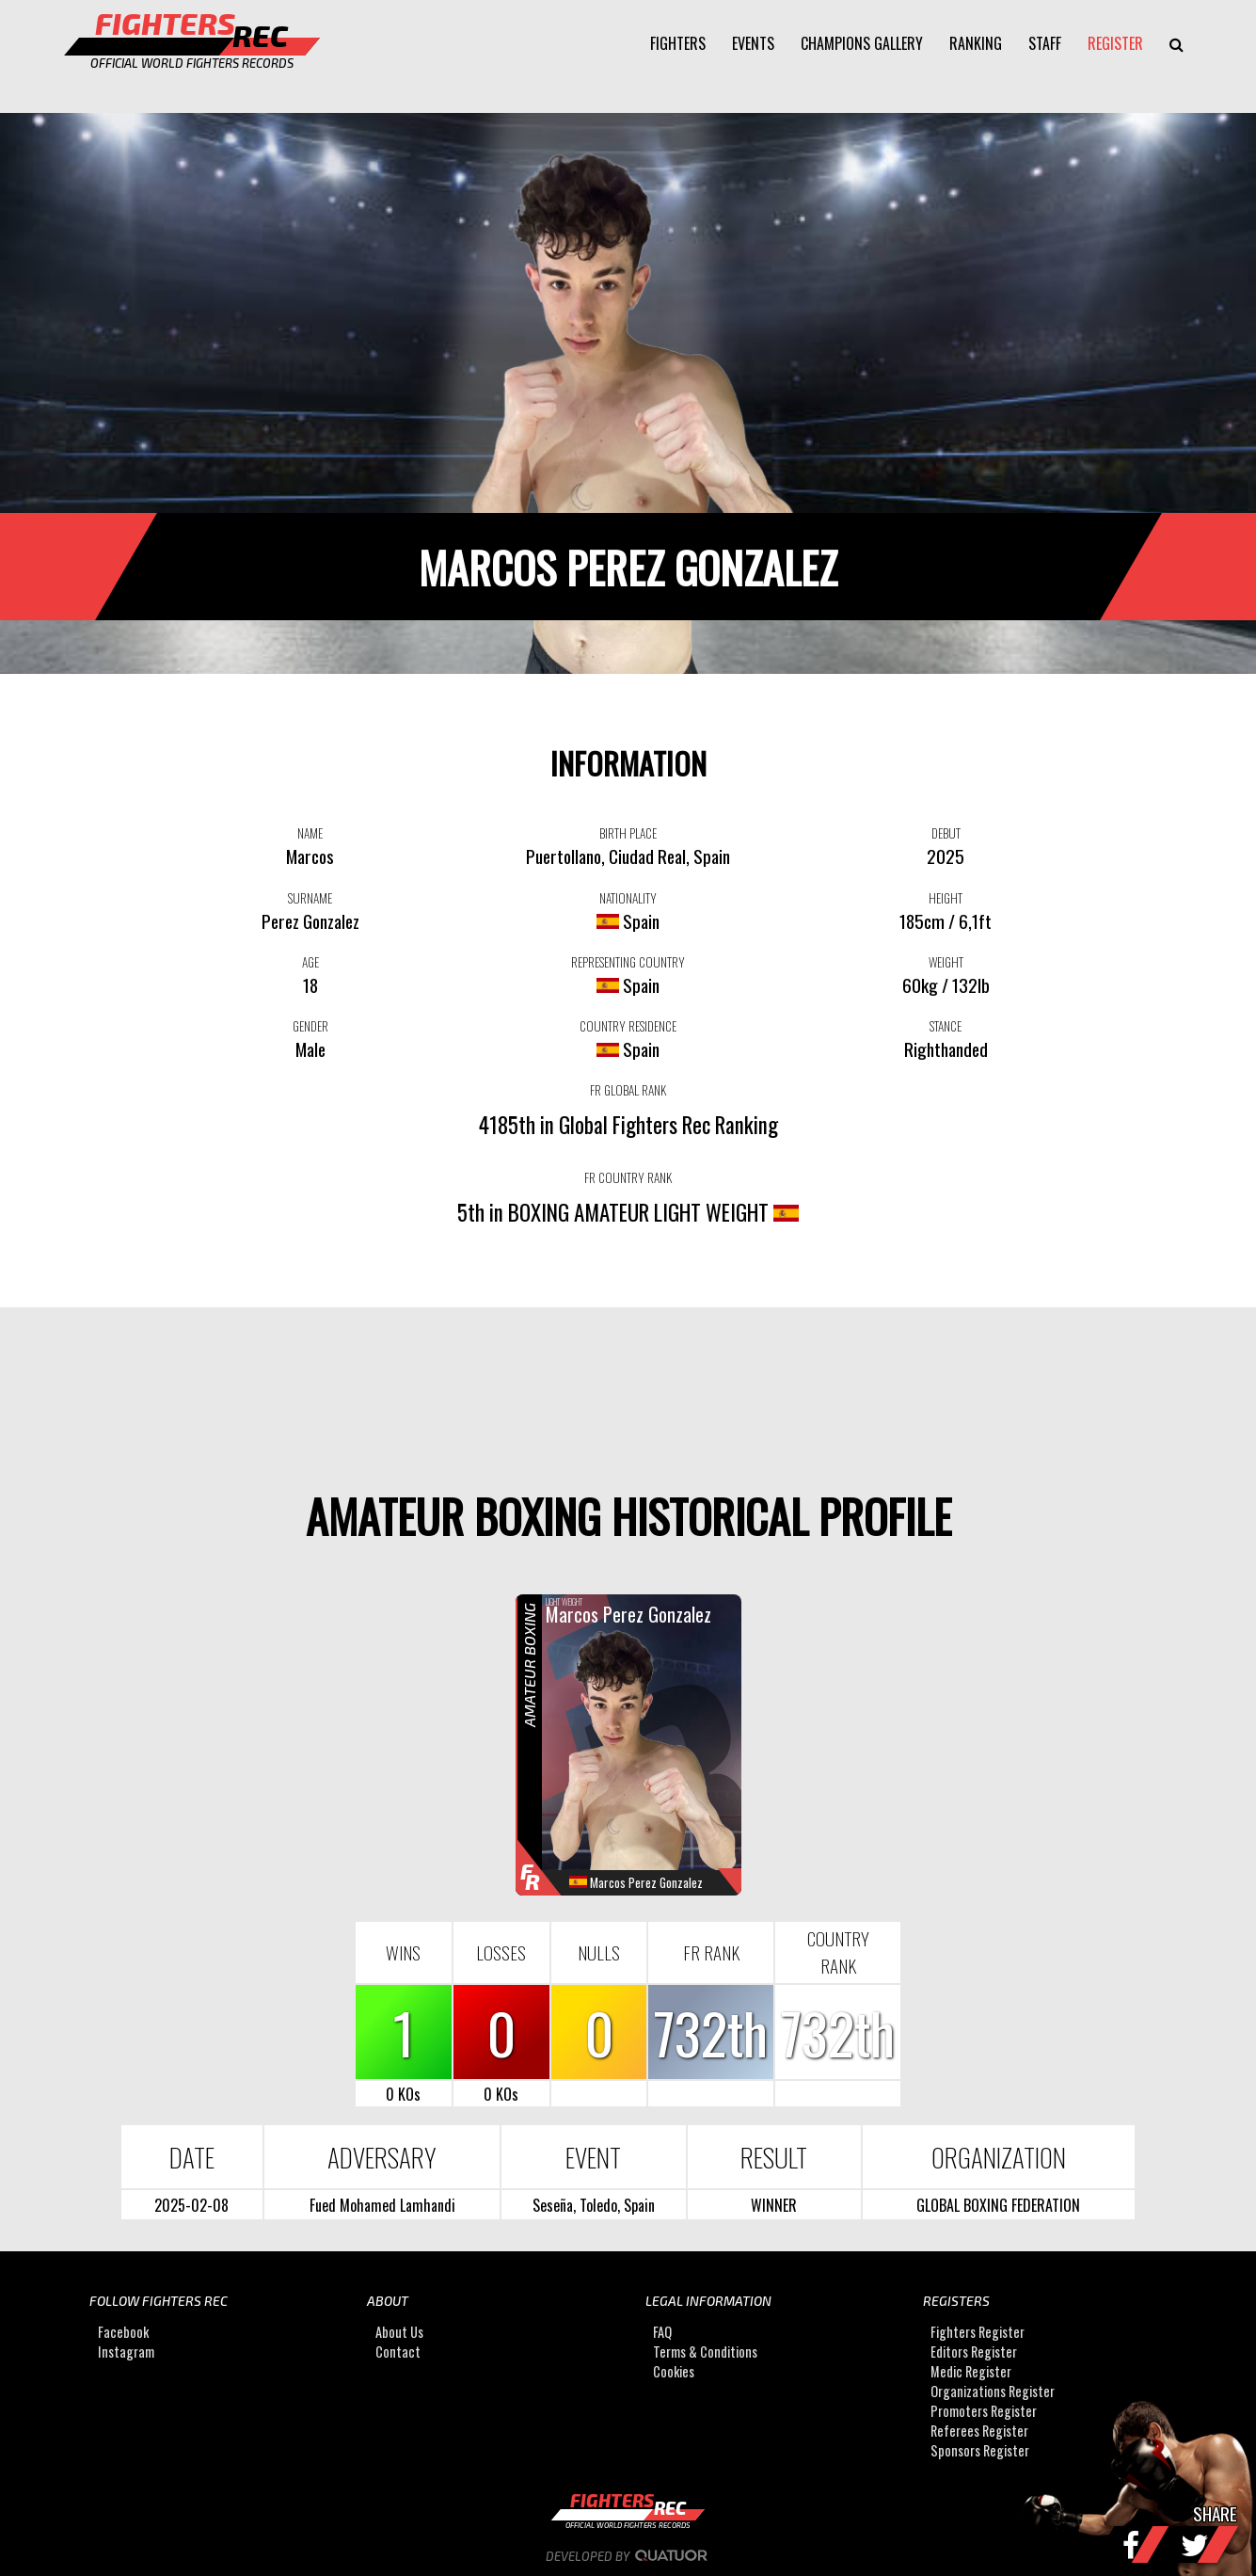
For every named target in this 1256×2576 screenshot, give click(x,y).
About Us (399, 2332)
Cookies (673, 2371)
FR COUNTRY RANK (628, 1177)
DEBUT (946, 833)
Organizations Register (992, 2391)
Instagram (126, 2351)
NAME (310, 833)
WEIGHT (946, 961)
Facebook (123, 2332)
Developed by (628, 2556)
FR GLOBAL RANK (628, 1089)
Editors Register (973, 2351)
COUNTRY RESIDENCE (628, 1025)
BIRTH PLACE (628, 833)
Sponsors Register (979, 2450)
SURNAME (310, 897)
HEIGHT (945, 897)
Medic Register (970, 2371)
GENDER (310, 1025)
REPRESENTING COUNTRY (628, 961)
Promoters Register (983, 2411)
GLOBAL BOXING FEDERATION (998, 2205)
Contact (398, 2351)
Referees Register (979, 2431)
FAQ (662, 2332)
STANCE (946, 1025)
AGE (310, 961)
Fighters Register (977, 2332)
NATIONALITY (628, 897)
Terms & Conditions (705, 2351)
